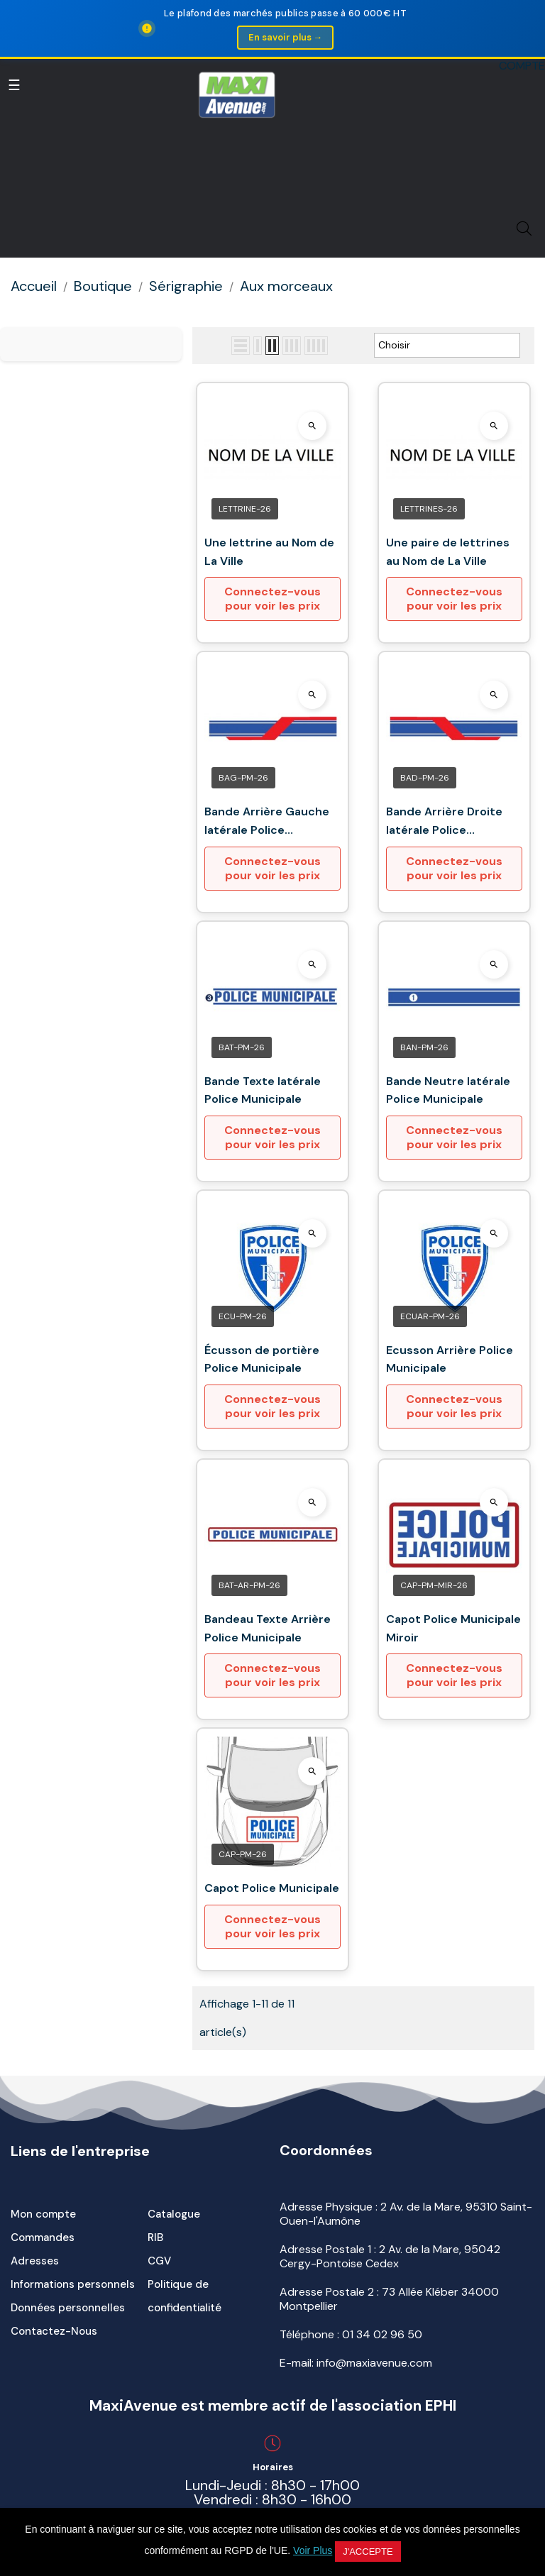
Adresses (35, 2261)
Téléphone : (351, 2334)
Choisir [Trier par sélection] (447, 345)
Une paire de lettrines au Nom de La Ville (448, 551)
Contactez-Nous (54, 2331)
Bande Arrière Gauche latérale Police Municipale (266, 821)
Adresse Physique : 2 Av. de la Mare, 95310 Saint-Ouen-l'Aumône (406, 2213)
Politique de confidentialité (184, 2296)
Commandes (43, 2237)
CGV (159, 2261)
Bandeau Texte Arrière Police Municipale (267, 1628)
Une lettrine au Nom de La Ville (269, 551)
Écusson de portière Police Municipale (261, 1359)
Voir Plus (312, 2550)
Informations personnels (73, 2284)
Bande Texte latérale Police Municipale (262, 1090)
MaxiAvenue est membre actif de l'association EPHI (272, 2406)
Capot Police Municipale (271, 1888)
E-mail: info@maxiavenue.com (356, 2362)
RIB (155, 2237)
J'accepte (367, 2551)
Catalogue (174, 2214)
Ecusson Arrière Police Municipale (449, 1359)
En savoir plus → (285, 37)
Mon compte (43, 2214)
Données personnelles (68, 2308)
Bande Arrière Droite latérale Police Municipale (444, 821)
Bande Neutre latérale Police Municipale (448, 1090)
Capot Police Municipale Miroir (453, 1628)
